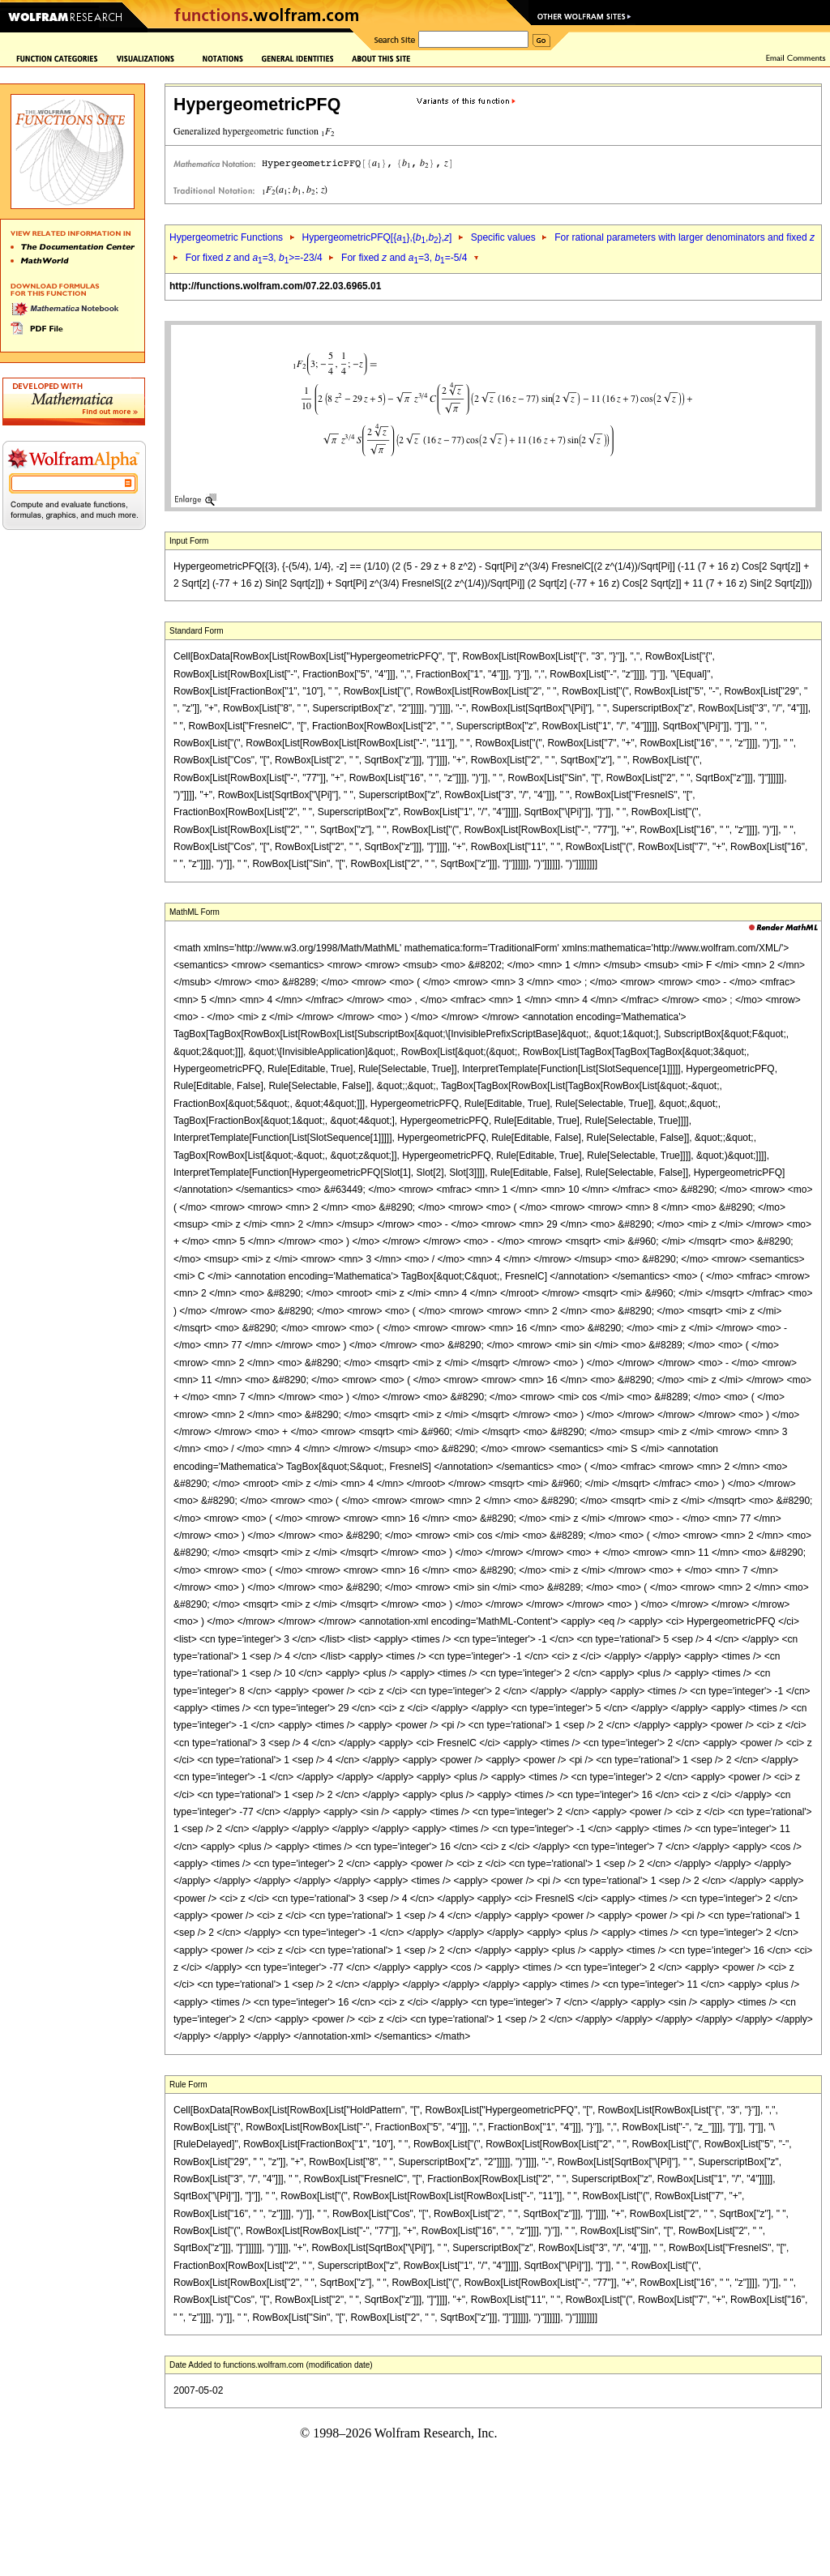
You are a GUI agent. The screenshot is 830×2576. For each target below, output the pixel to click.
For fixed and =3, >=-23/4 (254, 257)
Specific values (503, 237)
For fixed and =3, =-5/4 (404, 257)
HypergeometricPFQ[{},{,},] (376, 237)
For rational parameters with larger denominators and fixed (684, 237)
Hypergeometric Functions (226, 237)
